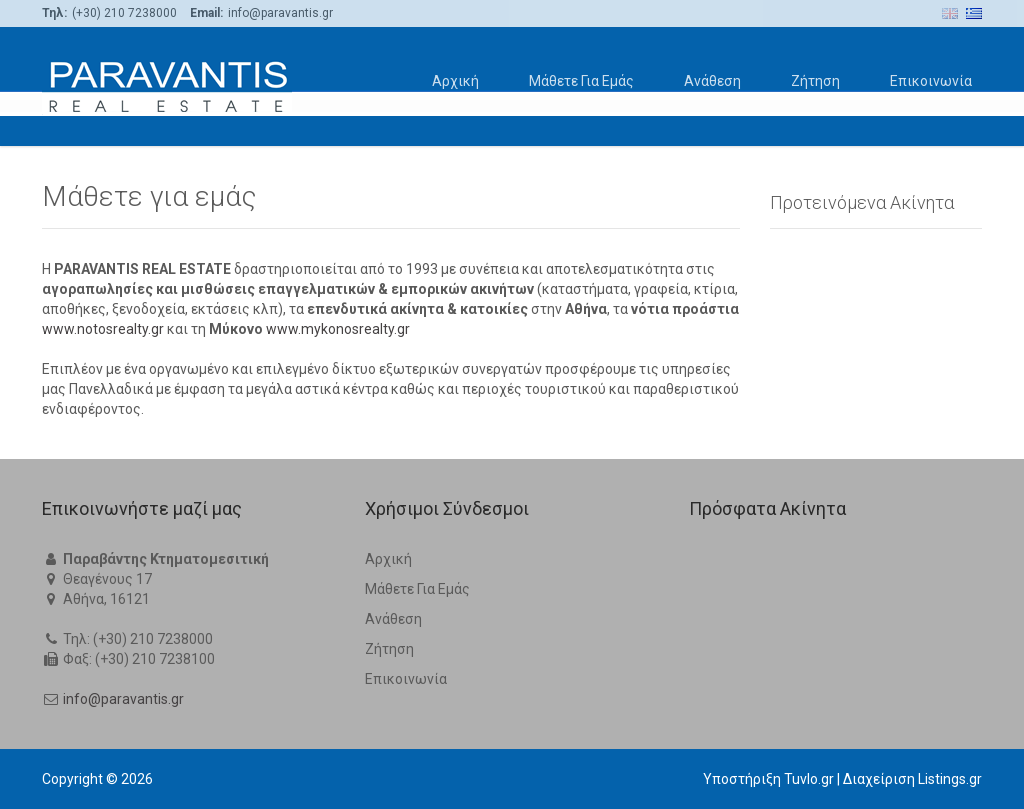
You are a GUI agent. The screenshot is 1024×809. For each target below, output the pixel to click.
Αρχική (455, 81)
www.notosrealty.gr (103, 329)
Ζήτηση (815, 81)
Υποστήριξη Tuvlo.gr (768, 779)
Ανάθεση (712, 81)
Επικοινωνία (931, 81)
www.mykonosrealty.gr (338, 329)
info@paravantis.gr (123, 699)
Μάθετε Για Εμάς (581, 81)
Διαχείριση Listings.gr (912, 779)
